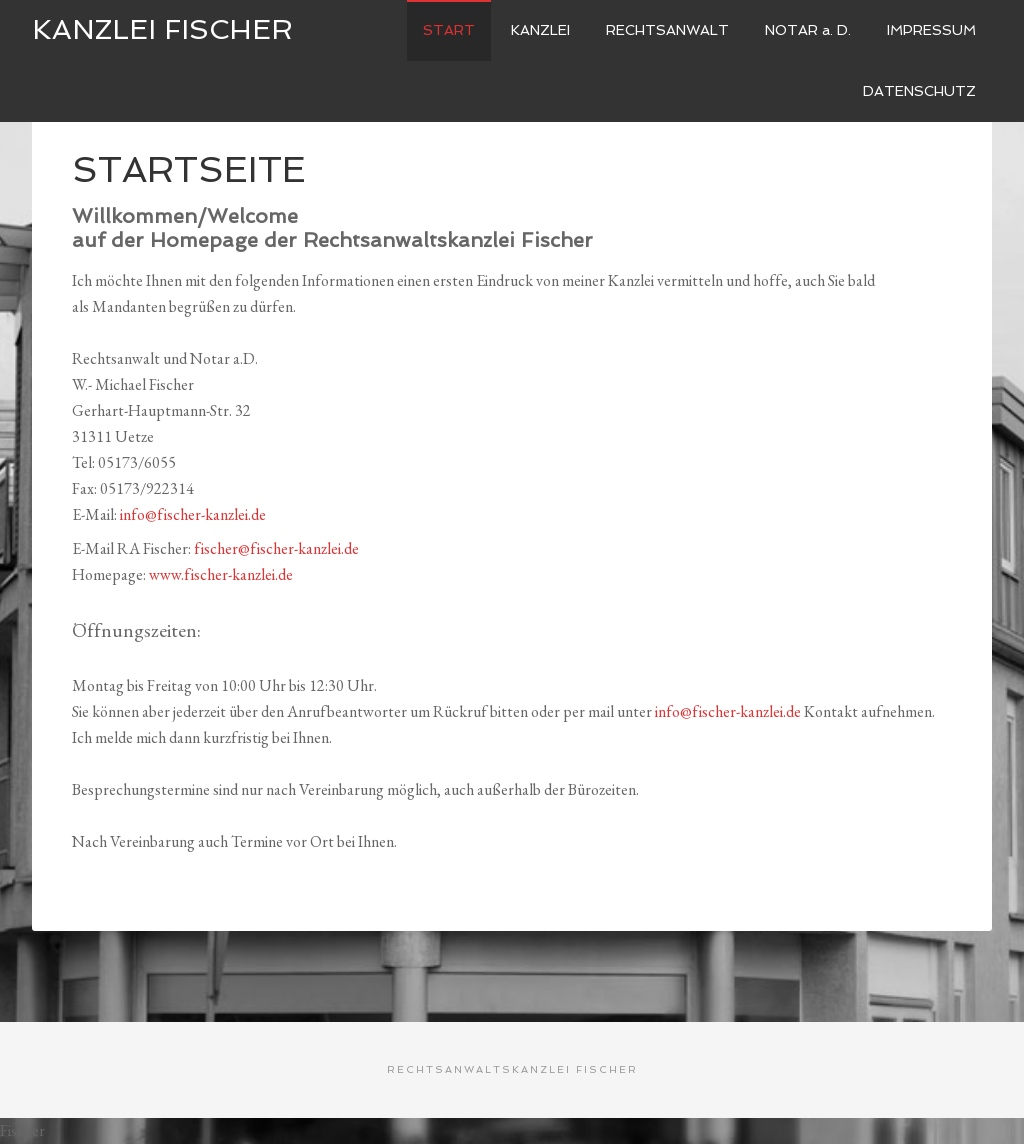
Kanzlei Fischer (162, 29)
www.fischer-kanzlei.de (221, 574)
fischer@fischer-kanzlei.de (276, 548)
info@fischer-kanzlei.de (193, 514)
